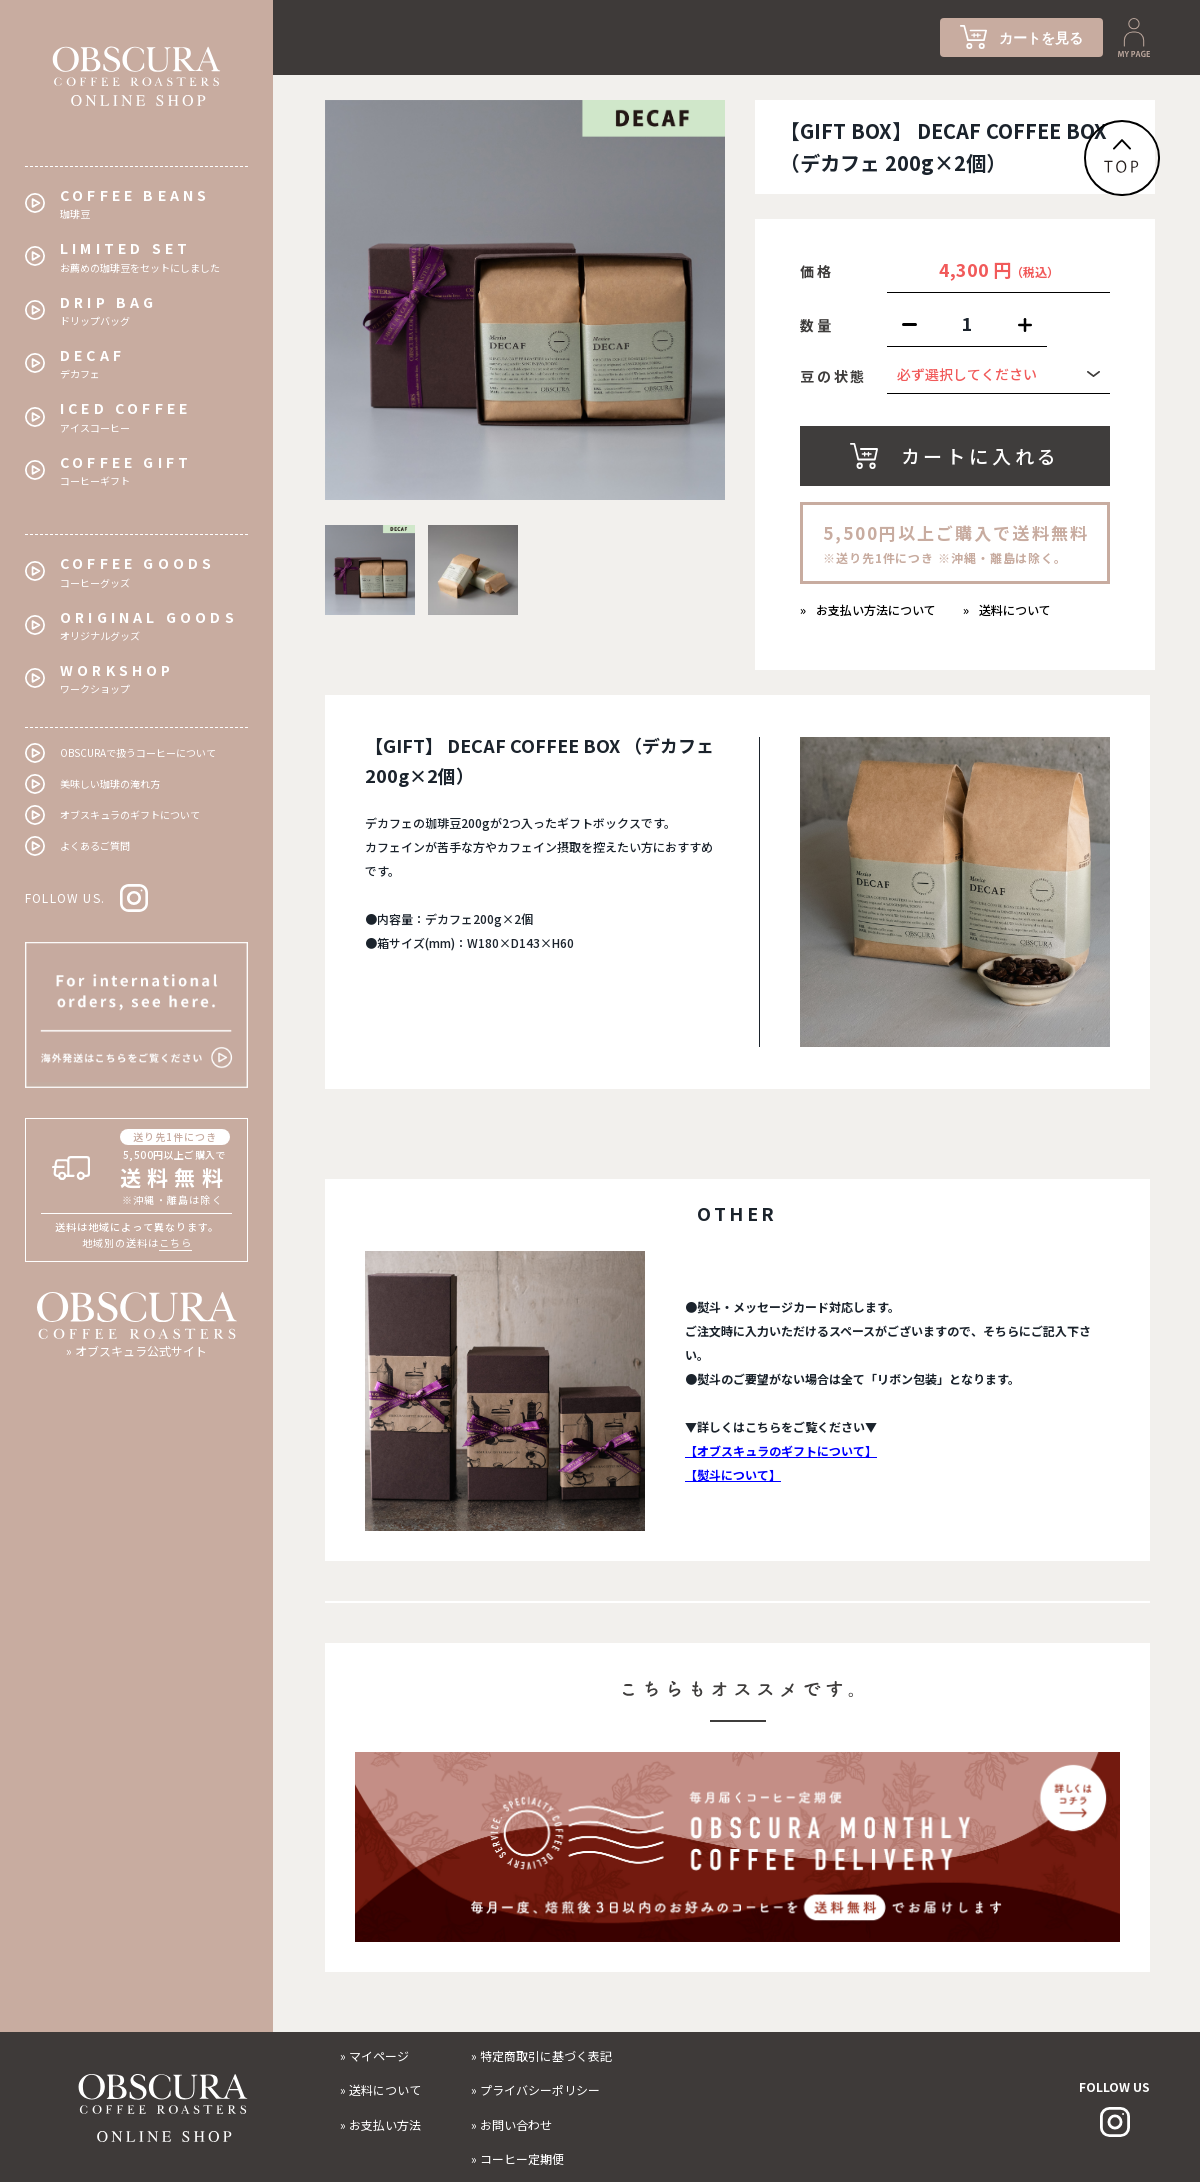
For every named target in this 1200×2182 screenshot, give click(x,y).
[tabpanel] (525, 300)
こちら (175, 1242)
